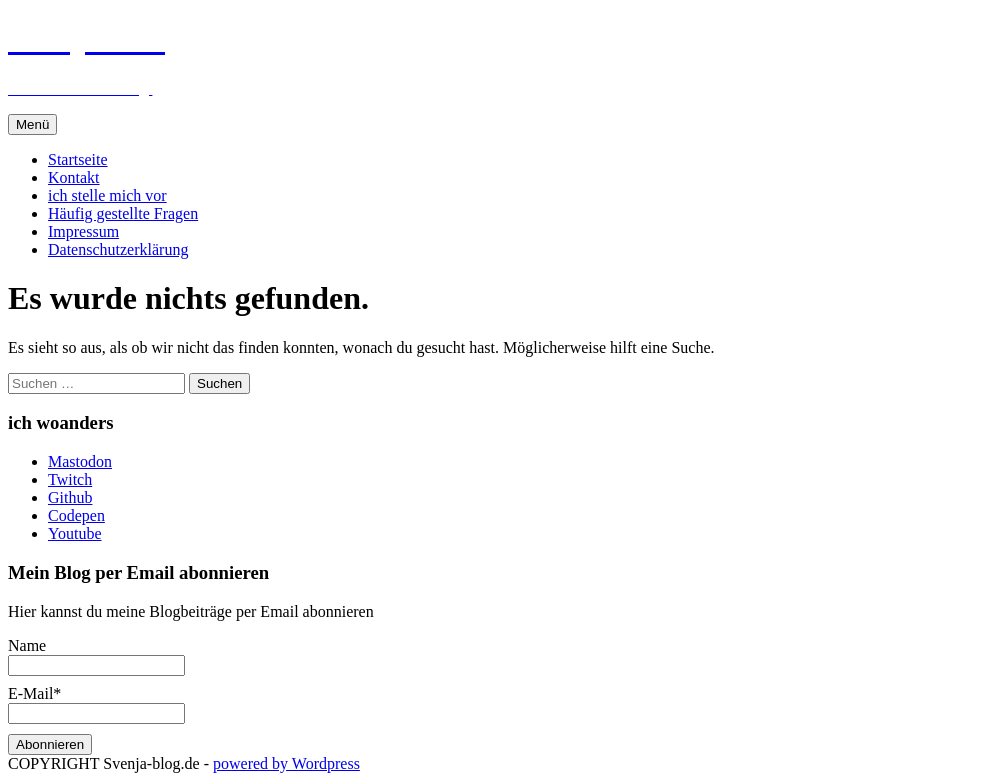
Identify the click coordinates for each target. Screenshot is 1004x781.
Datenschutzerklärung (118, 249)
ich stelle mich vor (107, 195)
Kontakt (74, 177)
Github (70, 497)
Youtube (75, 533)
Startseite (78, 159)
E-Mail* (96, 703)
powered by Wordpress (286, 763)
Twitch (70, 479)
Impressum (83, 231)
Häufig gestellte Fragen (123, 213)
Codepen (76, 515)
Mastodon (80, 461)
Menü (32, 124)
